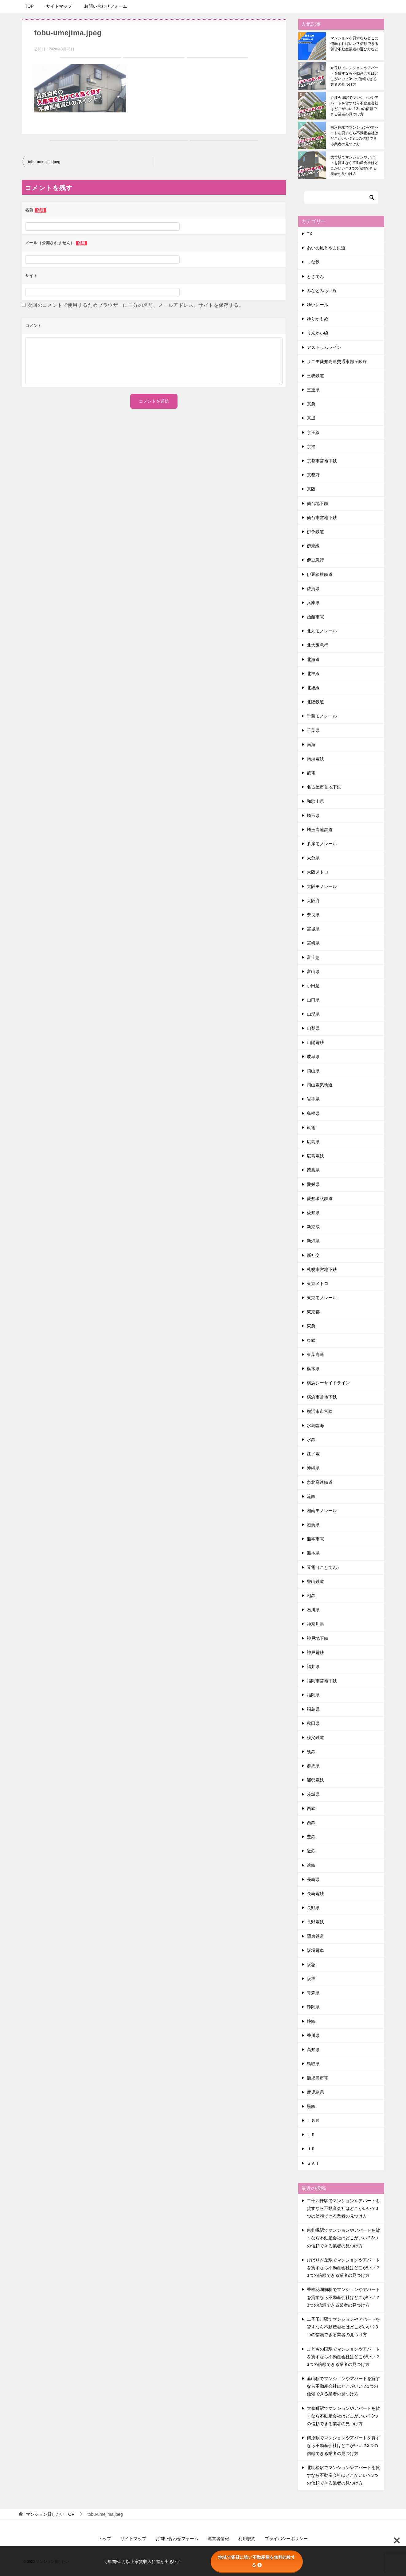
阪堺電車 (315, 1950)
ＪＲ (311, 2148)
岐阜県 (313, 1056)
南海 (311, 744)
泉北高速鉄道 (320, 1482)
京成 (311, 418)
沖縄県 (313, 1467)
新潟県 (313, 1240)
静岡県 (313, 2006)
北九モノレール (322, 630)
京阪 (311, 489)
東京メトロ (317, 1283)
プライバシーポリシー (286, 2538)
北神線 (313, 673)
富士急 (313, 957)
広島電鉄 (315, 1155)
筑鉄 (311, 1751)
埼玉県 (313, 815)
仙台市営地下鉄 (322, 517)
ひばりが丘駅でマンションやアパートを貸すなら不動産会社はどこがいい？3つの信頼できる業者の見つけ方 (343, 2267)
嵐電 (311, 1127)
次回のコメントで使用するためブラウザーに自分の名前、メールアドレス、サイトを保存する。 (135, 305)
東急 (311, 1325)
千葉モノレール (322, 715)
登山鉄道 (315, 1581)
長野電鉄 (315, 1921)
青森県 (313, 1992)
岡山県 (313, 1070)
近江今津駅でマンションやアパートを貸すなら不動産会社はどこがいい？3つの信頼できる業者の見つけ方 (354, 106)
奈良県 (313, 914)
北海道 (313, 659)
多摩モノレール (322, 843)
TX (309, 233)
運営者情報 (218, 2538)
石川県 (313, 1609)
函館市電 (315, 616)
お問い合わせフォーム (105, 6)
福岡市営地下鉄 (322, 1680)
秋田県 (313, 1723)
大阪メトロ (317, 872)
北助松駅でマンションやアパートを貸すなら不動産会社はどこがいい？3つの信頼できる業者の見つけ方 (343, 2475)
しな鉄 (313, 262)
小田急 (313, 985)
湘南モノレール (322, 1510)
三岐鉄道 (315, 375)
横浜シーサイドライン (328, 1382)
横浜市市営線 (320, 1411)
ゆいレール (317, 304)
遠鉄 (311, 1865)
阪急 (311, 1964)
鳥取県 (313, 2063)
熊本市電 (315, 1538)
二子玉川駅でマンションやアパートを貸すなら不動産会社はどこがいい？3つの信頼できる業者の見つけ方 (343, 2327)
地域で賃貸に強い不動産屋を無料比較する (256, 2561)
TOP (29, 6)
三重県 (313, 389)
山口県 (313, 999)
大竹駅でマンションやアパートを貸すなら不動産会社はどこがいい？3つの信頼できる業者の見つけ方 (354, 165)
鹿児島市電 (317, 2077)
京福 (311, 446)
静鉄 (311, 2021)
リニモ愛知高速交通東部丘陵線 (337, 361)
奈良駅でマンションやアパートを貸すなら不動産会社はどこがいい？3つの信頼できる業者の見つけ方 (354, 76)
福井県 (313, 1666)
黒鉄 (311, 2106)
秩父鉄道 (315, 1737)
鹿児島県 (315, 2092)
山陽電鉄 (315, 1042)
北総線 (313, 687)
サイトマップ (59, 6)
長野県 (313, 1907)
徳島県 (313, 1169)
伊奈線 (313, 545)
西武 (311, 1808)
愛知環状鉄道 (320, 1198)
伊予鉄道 (315, 531)
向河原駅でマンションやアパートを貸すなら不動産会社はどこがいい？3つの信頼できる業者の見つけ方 (354, 135)
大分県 (313, 857)
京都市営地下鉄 (322, 460)
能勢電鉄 (315, 1779)
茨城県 (313, 1794)
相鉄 (311, 1595)
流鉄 (311, 1496)
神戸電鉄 (315, 1652)
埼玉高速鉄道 (320, 829)
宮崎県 (313, 942)
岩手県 (313, 1098)
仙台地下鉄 (317, 503)
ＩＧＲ (313, 2120)
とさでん (315, 276)
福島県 (313, 1709)
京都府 (313, 474)
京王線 (313, 432)
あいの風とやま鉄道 (326, 247)
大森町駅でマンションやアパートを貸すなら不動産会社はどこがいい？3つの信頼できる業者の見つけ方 (343, 2416)
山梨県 (313, 1028)
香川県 (313, 2035)
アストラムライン (324, 347)
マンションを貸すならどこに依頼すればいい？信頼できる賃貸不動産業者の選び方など (354, 43)
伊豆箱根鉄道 (320, 574)
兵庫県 (313, 602)
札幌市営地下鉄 (322, 1269)
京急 (311, 403)
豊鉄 (311, 1836)
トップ (104, 2538)
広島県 (313, 1141)
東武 (311, 1340)
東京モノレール (322, 1297)
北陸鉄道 (315, 701)
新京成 (313, 1226)
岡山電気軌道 (320, 1084)
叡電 (311, 772)
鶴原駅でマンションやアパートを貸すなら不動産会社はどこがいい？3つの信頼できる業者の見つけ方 (343, 2445)
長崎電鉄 (315, 1893)
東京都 (313, 1311)
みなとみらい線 (322, 290)
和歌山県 (315, 801)
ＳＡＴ (313, 2163)
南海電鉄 (315, 758)
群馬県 (313, 1765)
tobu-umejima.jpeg (44, 162)
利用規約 (247, 2538)
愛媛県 (313, 1184)
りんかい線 (317, 332)
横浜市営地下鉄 (322, 1396)
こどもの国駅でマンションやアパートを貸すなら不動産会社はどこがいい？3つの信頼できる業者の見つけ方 (343, 2357)
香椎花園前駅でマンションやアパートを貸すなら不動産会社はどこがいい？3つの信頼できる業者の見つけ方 (343, 2297)
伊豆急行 (315, 559)
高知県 (313, 2049)
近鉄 (311, 1850)
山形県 (313, 1013)
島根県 (313, 1113)
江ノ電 (313, 1453)
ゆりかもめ (317, 318)
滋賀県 (313, 1524)
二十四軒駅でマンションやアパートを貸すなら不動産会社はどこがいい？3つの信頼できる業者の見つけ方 (343, 2208)
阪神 (311, 1978)
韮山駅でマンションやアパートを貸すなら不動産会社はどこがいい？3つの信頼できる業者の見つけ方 (343, 2386)
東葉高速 (315, 1354)
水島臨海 (315, 1425)
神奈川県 (315, 1623)
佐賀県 (313, 588)
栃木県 (313, 1368)
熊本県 (313, 1552)
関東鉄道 (315, 1936)
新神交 (313, 1255)
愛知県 (313, 1212)
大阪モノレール (322, 886)
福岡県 (313, 1694)
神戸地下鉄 (317, 1638)
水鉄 (311, 1439)
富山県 (313, 971)
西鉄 (311, 1822)
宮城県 (313, 928)
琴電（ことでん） (324, 1567)
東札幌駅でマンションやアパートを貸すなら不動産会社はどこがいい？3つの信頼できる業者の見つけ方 (343, 2238)
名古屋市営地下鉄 (324, 786)
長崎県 (313, 1879)
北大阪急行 (317, 645)
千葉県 (313, 730)
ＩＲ (311, 2134)
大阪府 (313, 900)
